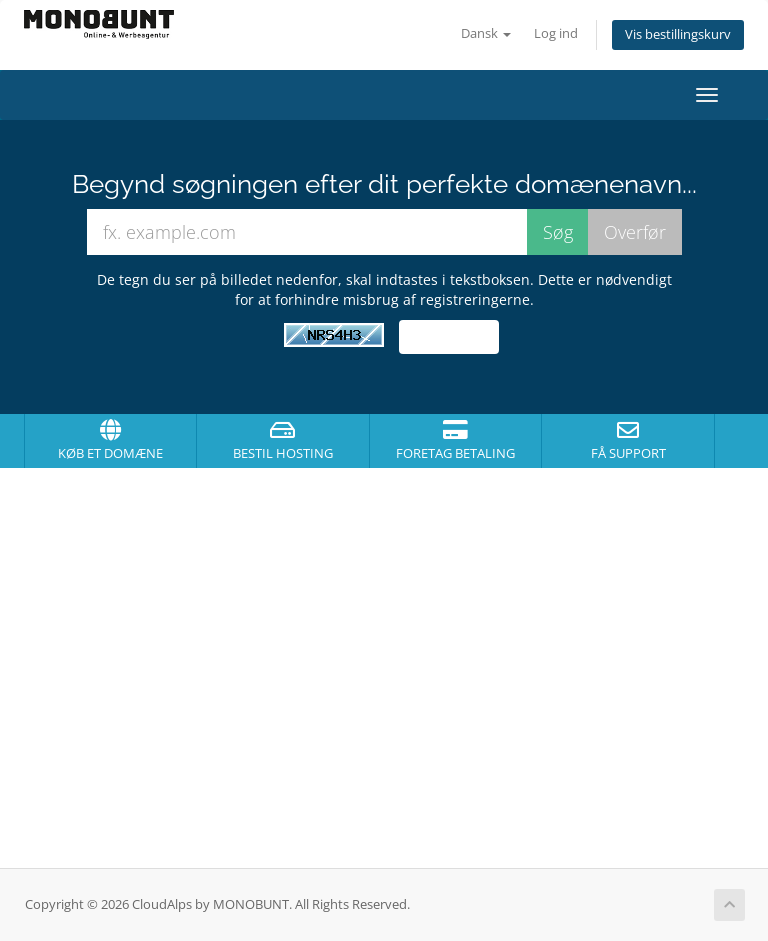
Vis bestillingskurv (678, 34)
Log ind (556, 33)
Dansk (486, 33)
